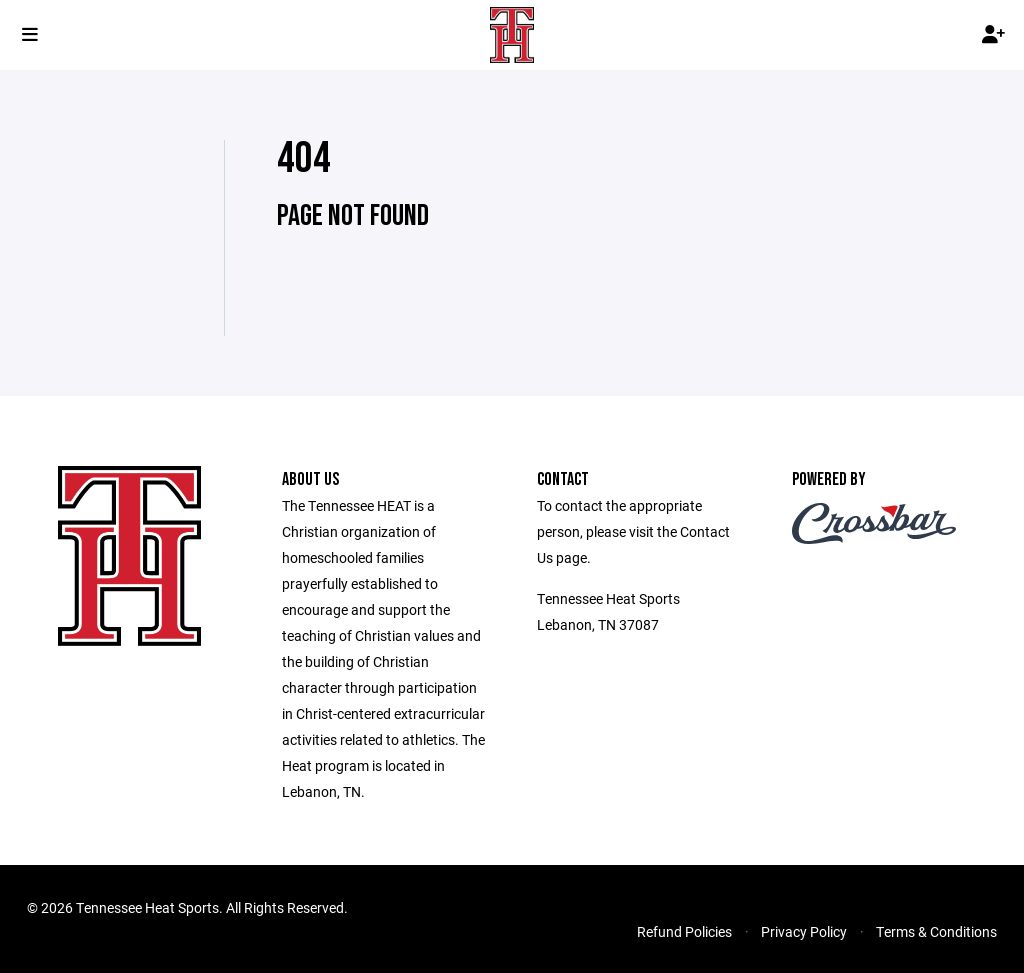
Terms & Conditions (936, 931)
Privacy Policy (804, 931)
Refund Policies (684, 931)
